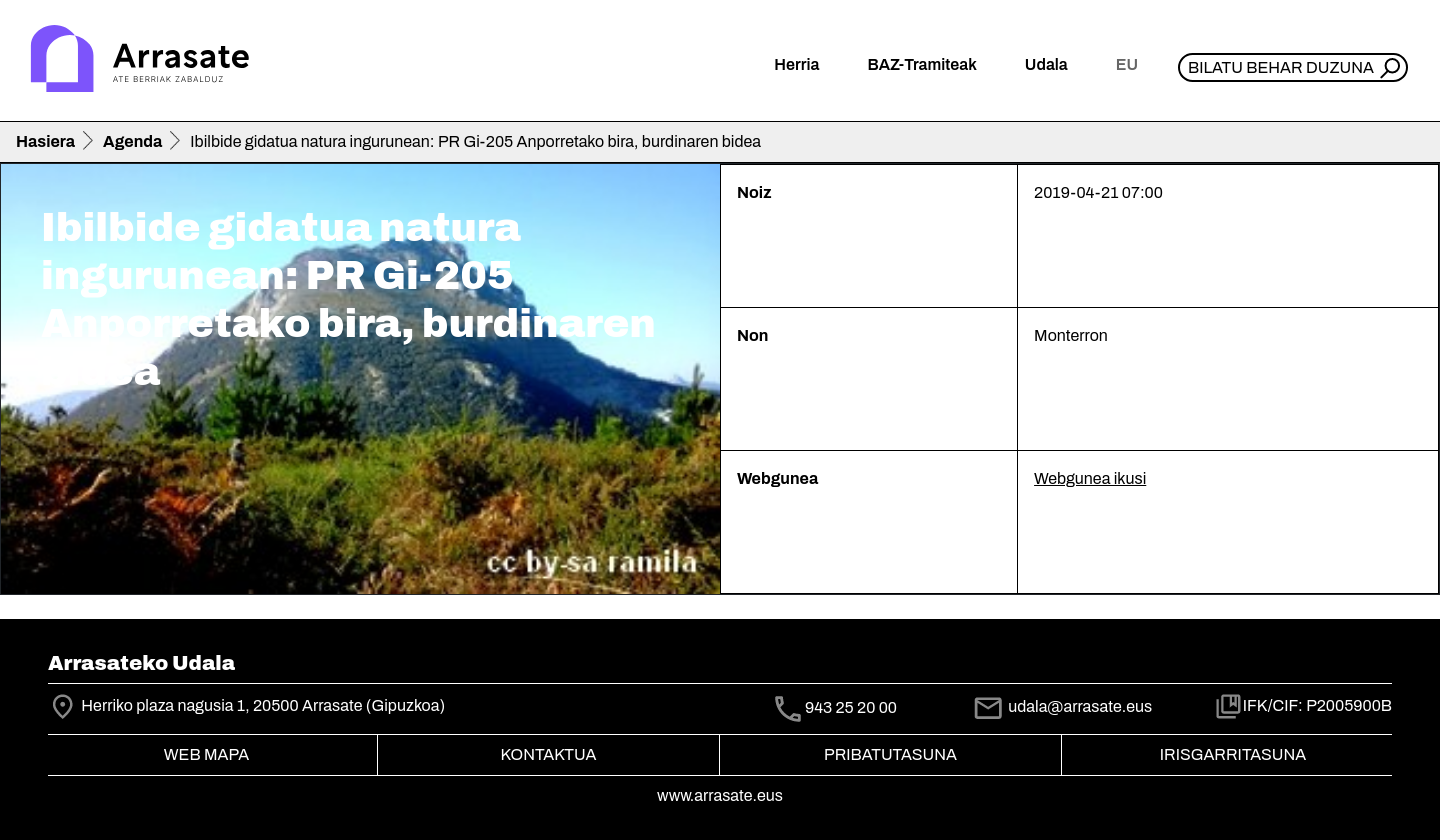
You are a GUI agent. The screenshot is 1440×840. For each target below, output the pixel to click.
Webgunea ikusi (1090, 478)
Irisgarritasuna (1233, 754)
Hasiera (45, 141)
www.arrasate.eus (720, 795)
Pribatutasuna (890, 754)
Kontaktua (549, 754)
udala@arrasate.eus (1062, 706)
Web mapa (206, 754)
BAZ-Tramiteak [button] (921, 64)
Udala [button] (1046, 64)
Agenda (132, 141)
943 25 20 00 (851, 707)
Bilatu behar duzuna (1281, 67)
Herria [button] (796, 64)
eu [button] (1127, 64)
